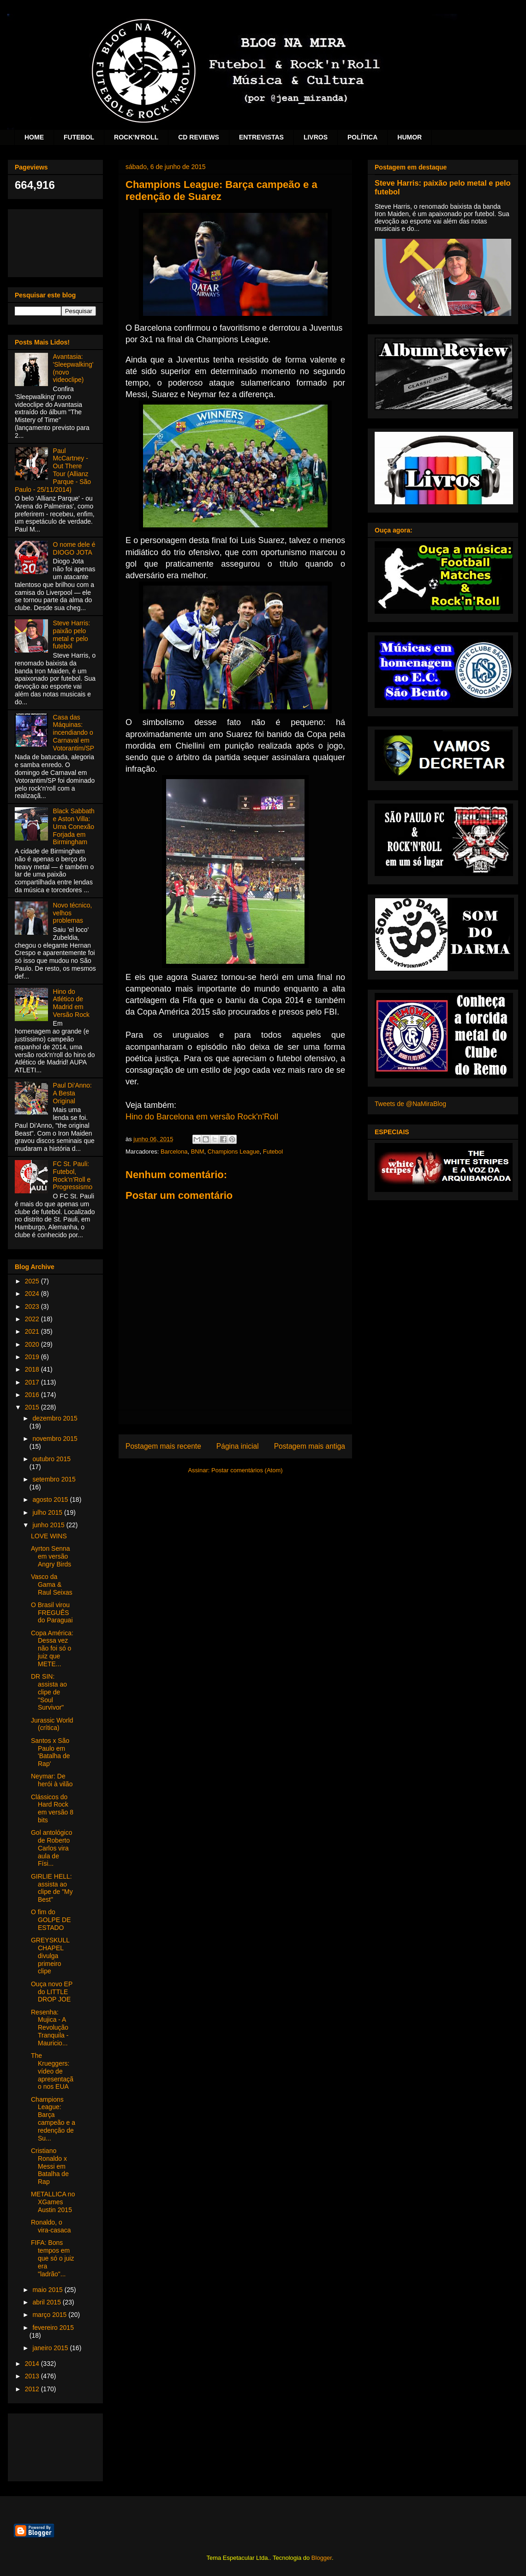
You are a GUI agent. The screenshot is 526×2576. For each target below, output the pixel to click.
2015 (33, 1407)
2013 (33, 2376)
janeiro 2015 (51, 2348)
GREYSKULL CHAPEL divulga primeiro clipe (50, 1955)
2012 (33, 2389)
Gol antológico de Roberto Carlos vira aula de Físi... (51, 1848)
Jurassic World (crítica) (52, 1724)
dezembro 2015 (54, 1418)
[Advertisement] (55, 241)
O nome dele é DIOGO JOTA (74, 548)
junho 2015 (49, 1525)
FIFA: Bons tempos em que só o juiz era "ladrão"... (52, 2258)
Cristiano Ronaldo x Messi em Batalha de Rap (50, 2166)
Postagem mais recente (163, 1446)
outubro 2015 (51, 1459)
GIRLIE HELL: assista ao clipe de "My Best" (52, 1888)
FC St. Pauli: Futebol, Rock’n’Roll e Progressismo (73, 1175)
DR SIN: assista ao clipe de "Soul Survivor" (49, 1692)
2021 (33, 1331)
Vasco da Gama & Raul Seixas (51, 1584)
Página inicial (237, 1446)
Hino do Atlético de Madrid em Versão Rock (71, 1003)
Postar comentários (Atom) (247, 1470)
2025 (33, 1281)
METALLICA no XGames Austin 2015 (53, 2201)
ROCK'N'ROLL (136, 137)
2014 (33, 2363)
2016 (33, 1394)
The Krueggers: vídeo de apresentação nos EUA (52, 2071)
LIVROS (316, 137)
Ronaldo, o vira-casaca (51, 2226)
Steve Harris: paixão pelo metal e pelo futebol (71, 634)
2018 (33, 1369)
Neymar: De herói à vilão (52, 1780)
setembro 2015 (53, 1479)
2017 (33, 1382)
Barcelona (174, 1151)
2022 (33, 1319)
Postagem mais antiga (309, 1446)
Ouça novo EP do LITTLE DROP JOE (51, 1991)
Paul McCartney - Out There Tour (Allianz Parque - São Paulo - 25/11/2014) (53, 470)
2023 (33, 1306)
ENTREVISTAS (261, 137)
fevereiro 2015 (53, 2327)
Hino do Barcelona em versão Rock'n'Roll (202, 1116)
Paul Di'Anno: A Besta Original (72, 1093)
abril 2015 (47, 2302)
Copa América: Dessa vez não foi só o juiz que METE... (52, 1648)
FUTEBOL (79, 137)
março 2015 (50, 2314)
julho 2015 (48, 1512)
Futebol (273, 1151)
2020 (33, 1344)
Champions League (234, 1151)
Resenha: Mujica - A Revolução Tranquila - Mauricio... (49, 2027)
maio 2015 (48, 2289)
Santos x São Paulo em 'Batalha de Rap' (50, 1752)
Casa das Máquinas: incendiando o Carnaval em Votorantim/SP (74, 733)
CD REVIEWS (198, 137)
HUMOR (409, 137)
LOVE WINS (49, 1536)
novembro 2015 (54, 1438)
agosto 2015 (51, 1499)
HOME (34, 137)
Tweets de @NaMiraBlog (410, 1103)
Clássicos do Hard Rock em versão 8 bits (52, 1808)
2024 (33, 1293)
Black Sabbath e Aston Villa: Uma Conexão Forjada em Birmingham (74, 826)
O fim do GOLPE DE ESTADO (51, 1919)
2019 (33, 1357)
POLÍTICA (362, 137)
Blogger (321, 2557)
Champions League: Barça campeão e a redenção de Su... (53, 2119)
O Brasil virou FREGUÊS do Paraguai (52, 1612)
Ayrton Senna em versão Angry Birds (51, 1556)
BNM (197, 1151)
